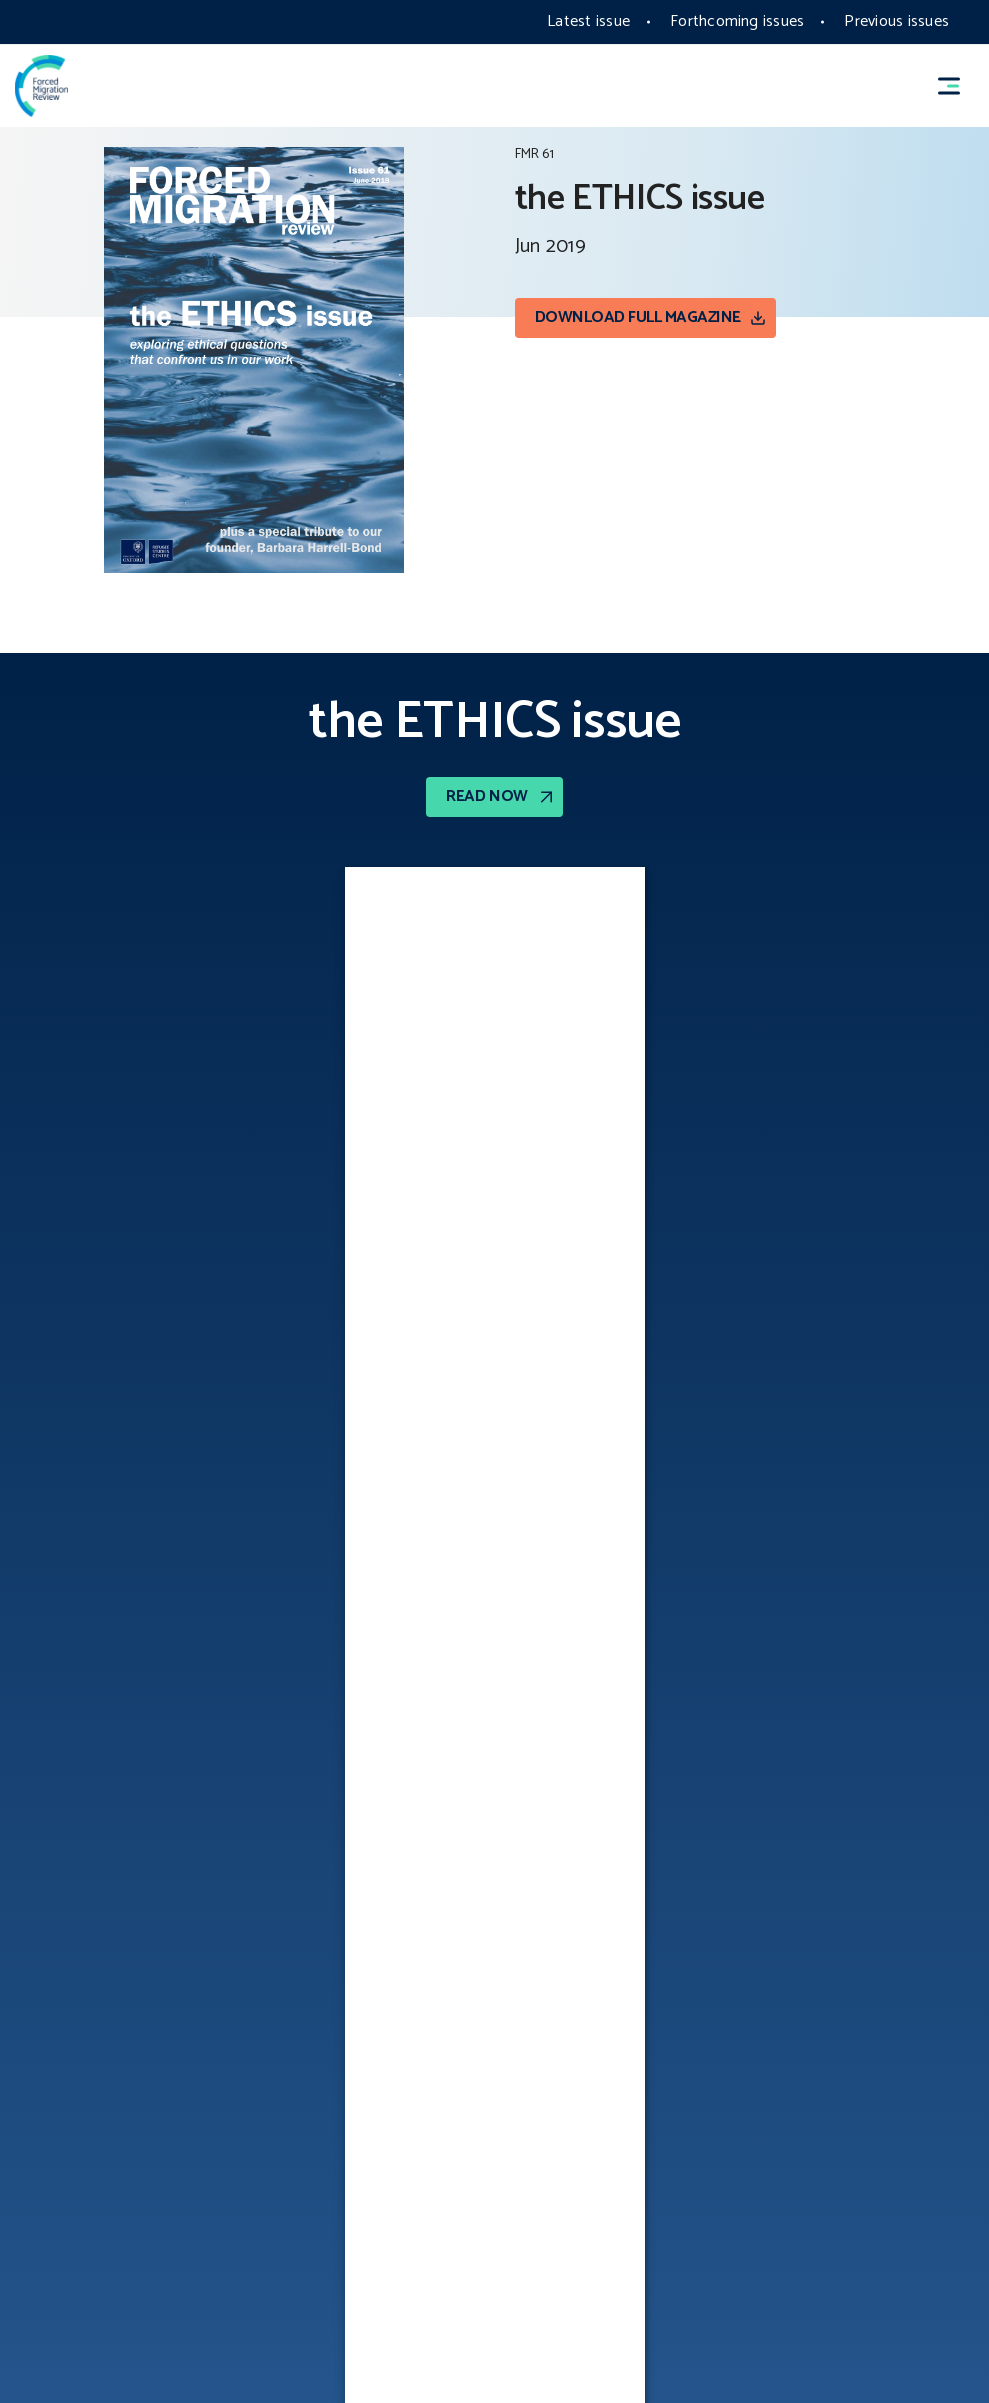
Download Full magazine (638, 317)
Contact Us (55, 2106)
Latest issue (588, 21)
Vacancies (49, 2169)
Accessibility (60, 2043)
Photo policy (558, 2043)
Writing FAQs (555, 2106)
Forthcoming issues (737, 21)
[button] (958, 86)
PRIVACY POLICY (561, 1980)
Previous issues (896, 21)
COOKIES (43, 2233)
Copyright (52, 1980)
